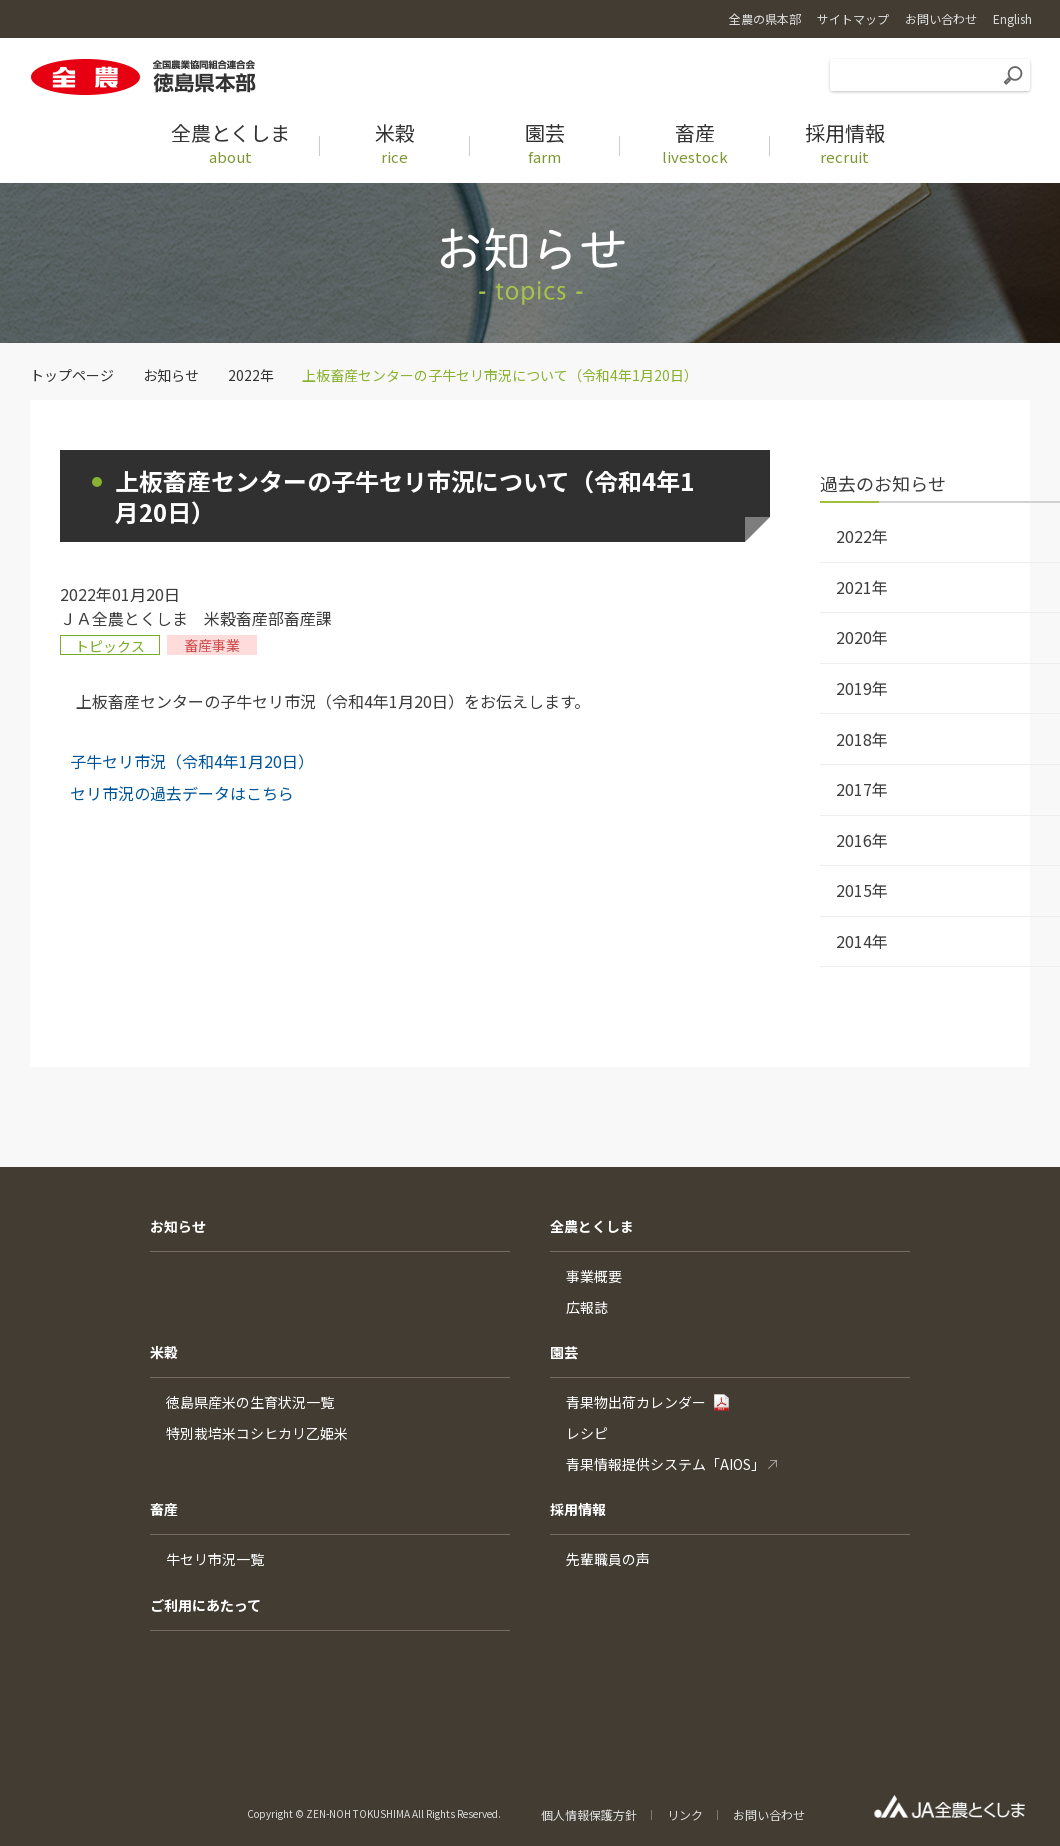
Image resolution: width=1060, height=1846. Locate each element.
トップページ (72, 375)
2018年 (862, 739)
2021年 (862, 587)
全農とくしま (592, 1226)
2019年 (862, 688)
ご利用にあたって (205, 1605)
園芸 (564, 1352)
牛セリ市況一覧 (215, 1559)
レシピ (587, 1433)
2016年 (862, 840)
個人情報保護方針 (589, 1814)
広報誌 (587, 1307)
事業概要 (594, 1276)
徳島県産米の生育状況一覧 (250, 1402)
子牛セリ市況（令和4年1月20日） (192, 761)
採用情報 (578, 1509)
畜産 (164, 1509)
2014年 (862, 941)
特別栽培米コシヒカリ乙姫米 (257, 1433)
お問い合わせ (769, 1814)
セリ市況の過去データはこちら (182, 793)
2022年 (251, 375)
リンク (685, 1814)
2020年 (862, 637)
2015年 (862, 890)
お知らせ (171, 375)
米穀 (164, 1352)
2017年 (862, 789)
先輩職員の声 (608, 1559)
